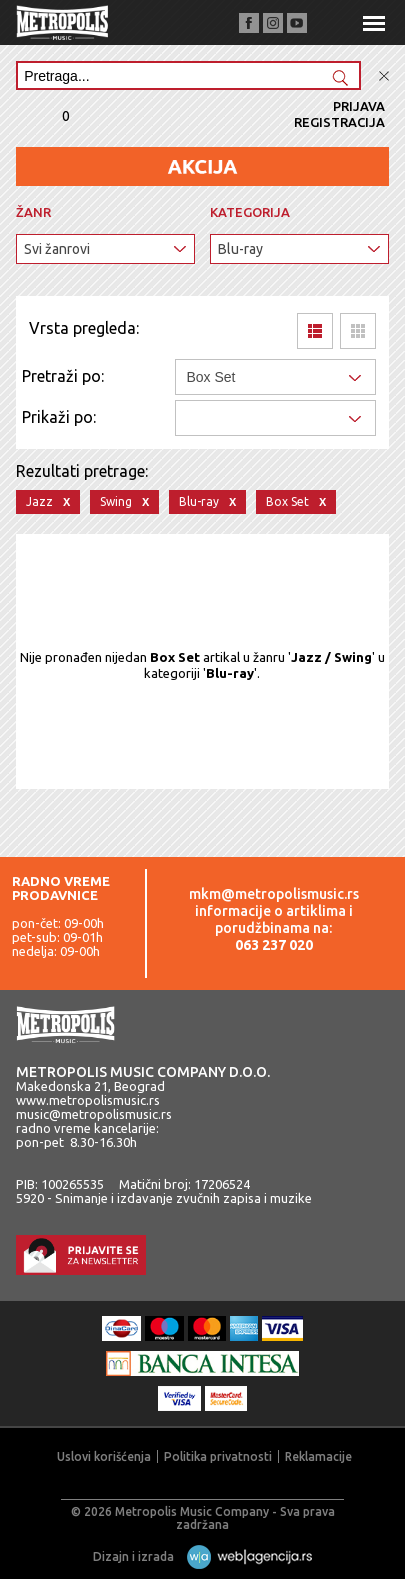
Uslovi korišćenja (104, 1456)
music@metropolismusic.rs (94, 1114)
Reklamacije (318, 1456)
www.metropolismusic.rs (88, 1100)
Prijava (359, 106)
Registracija (339, 122)
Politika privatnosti (218, 1456)
